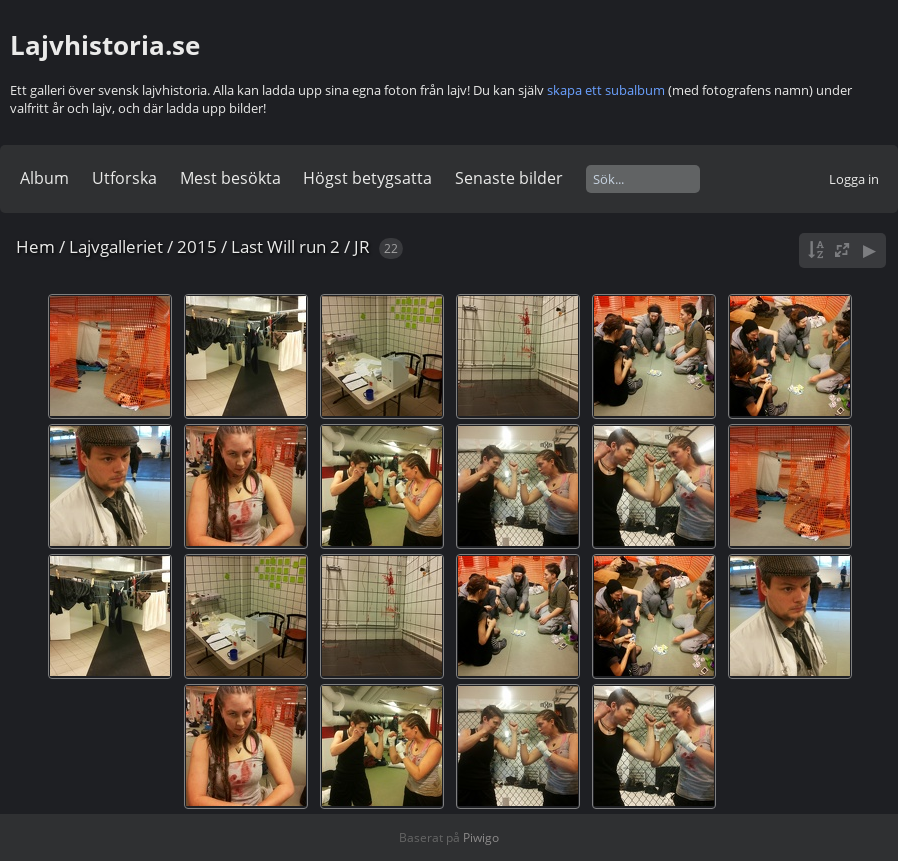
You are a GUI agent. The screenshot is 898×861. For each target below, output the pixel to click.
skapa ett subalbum (606, 90)
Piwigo (481, 837)
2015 (197, 246)
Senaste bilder (509, 178)
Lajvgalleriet (116, 246)
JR (362, 246)
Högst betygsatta (367, 178)
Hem (35, 246)
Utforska (124, 178)
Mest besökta (230, 178)
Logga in (854, 179)
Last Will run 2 (285, 246)
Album (44, 178)
